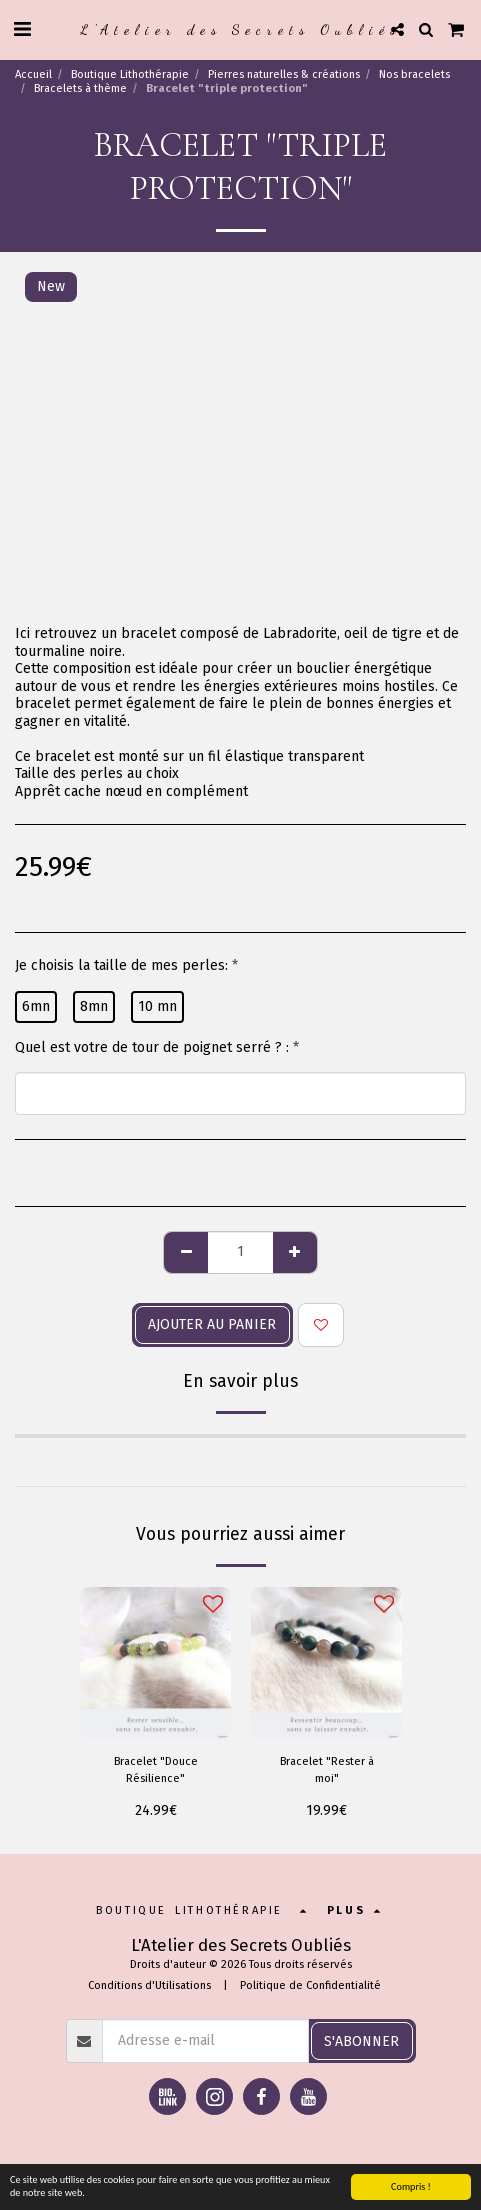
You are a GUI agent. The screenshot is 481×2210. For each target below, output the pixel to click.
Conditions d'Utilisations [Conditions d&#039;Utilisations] (149, 1985)
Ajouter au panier (212, 1324)
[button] (22, 29)
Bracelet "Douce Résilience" (156, 1770)
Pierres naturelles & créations (284, 74)
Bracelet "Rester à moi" (327, 1770)
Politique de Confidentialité (310, 1985)
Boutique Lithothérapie (130, 74)
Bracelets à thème (80, 88)
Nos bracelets (414, 74)
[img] (155, 1662)
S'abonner (361, 2041)
